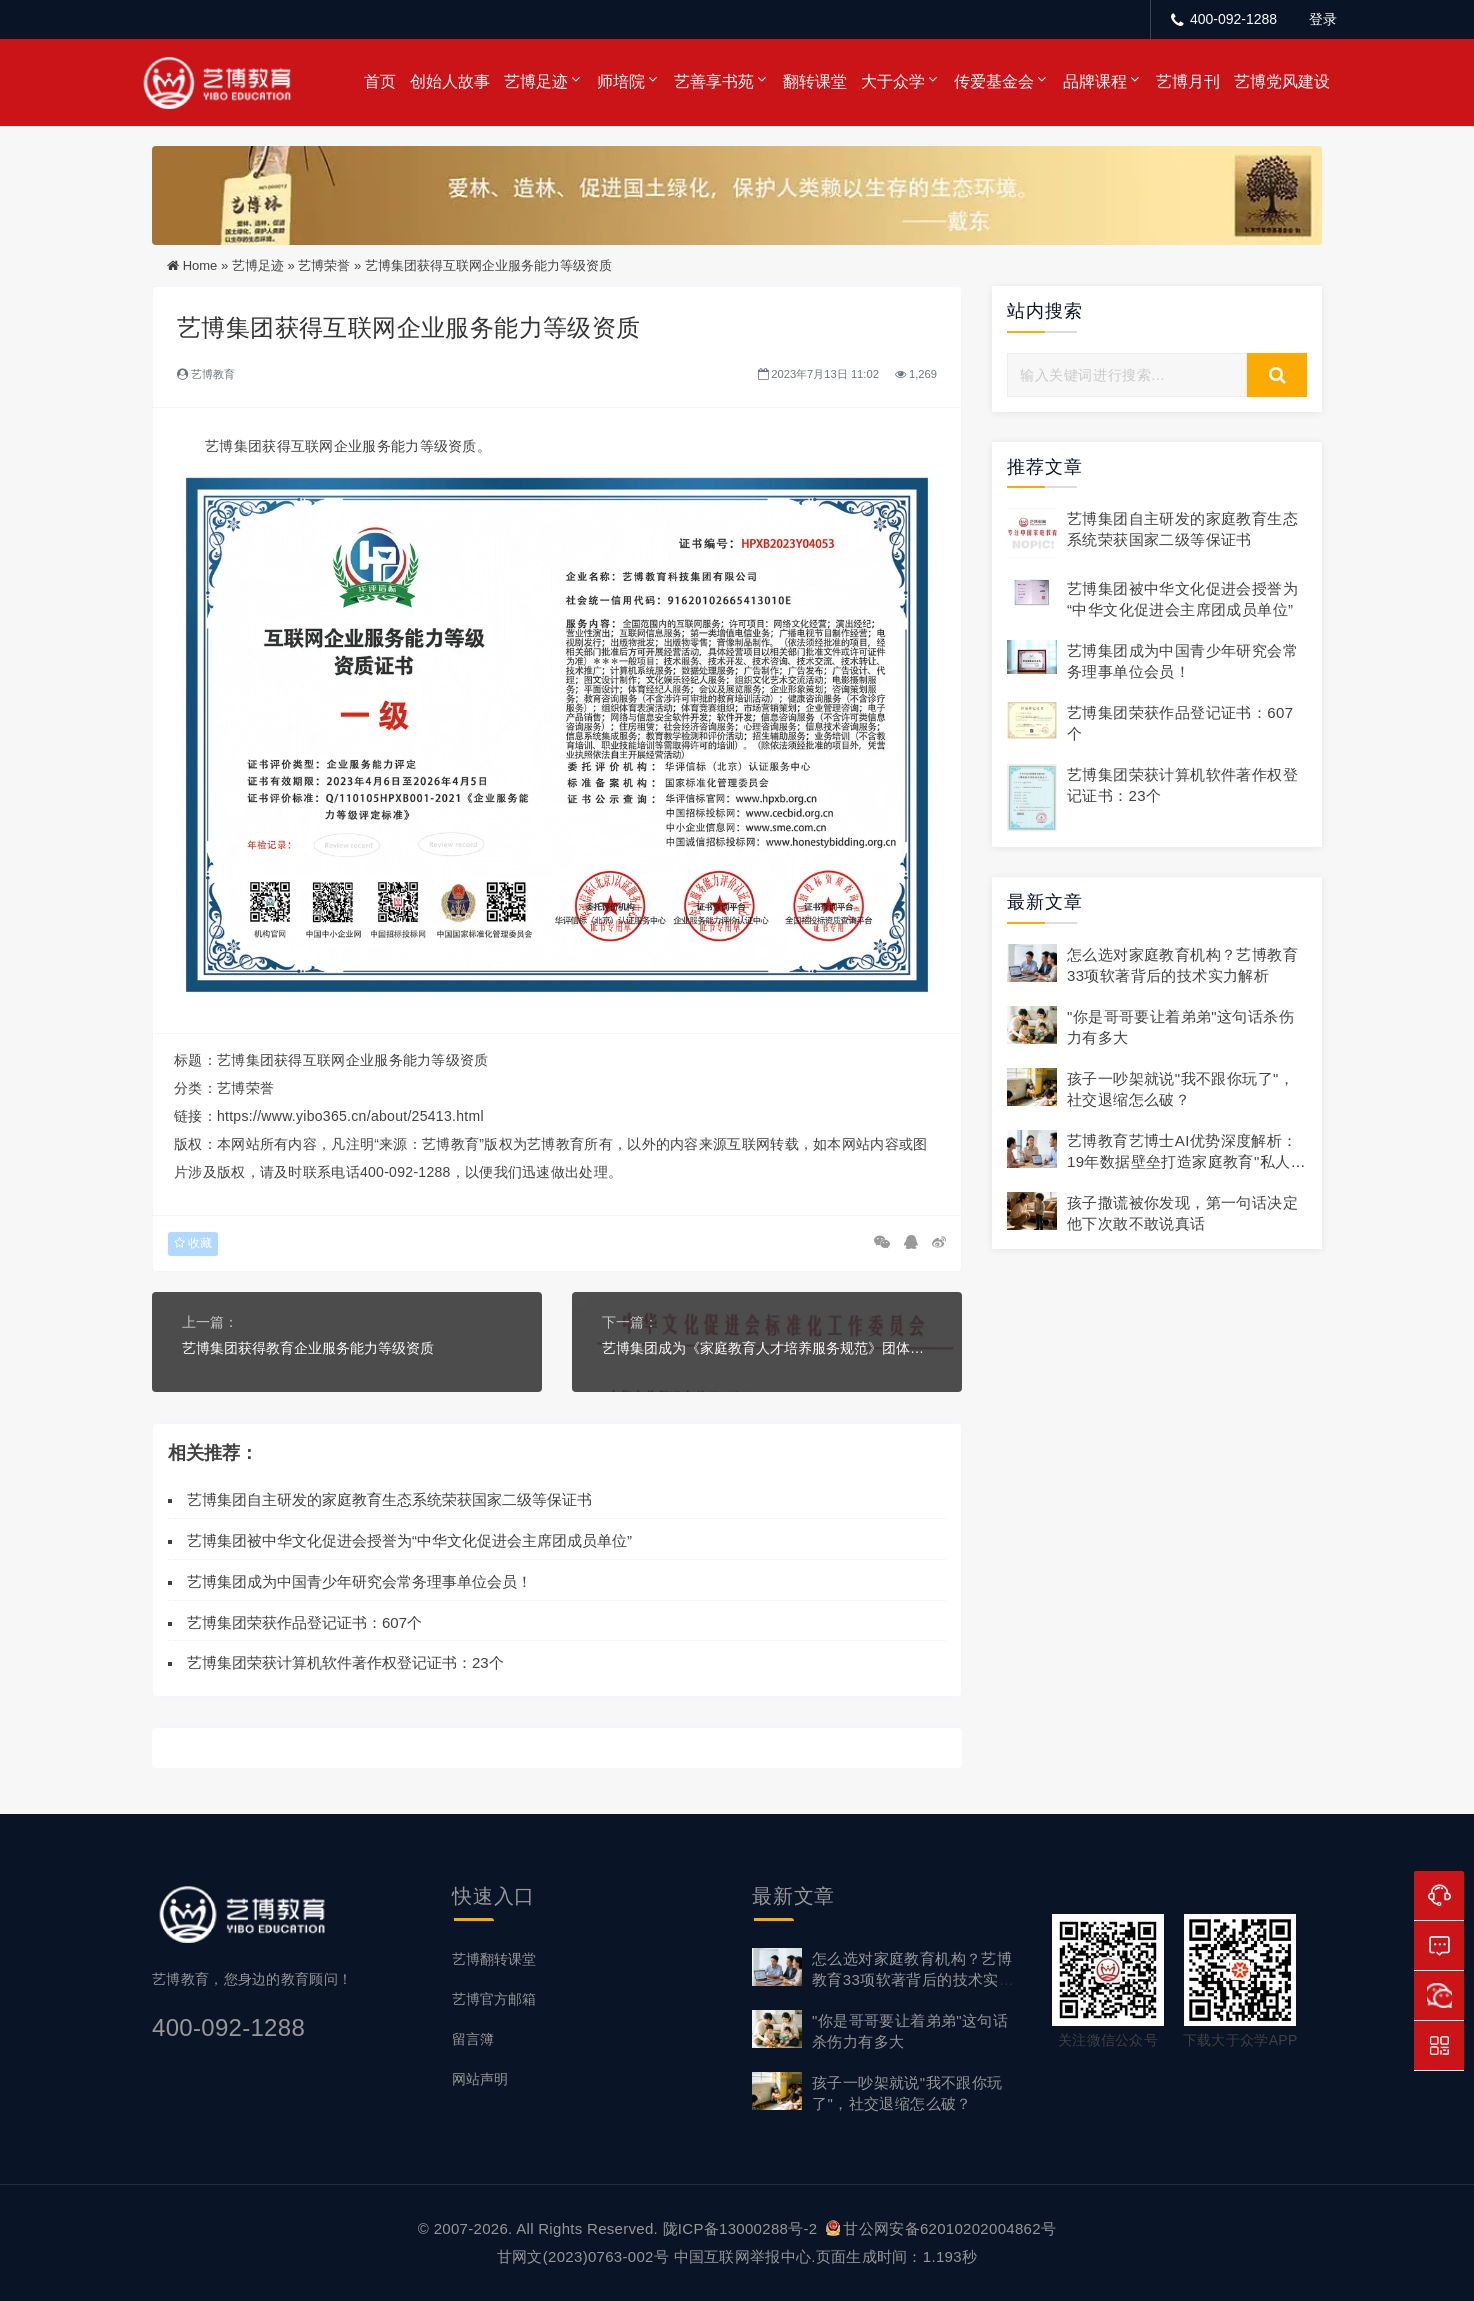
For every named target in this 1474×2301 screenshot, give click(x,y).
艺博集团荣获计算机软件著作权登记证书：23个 (345, 1662)
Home (200, 265)
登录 (1323, 19)
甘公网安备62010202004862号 (941, 2228)
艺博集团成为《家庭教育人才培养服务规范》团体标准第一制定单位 (767, 1348)
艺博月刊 (1188, 81)
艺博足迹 (536, 81)
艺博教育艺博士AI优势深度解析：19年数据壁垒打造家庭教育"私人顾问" (1186, 1161)
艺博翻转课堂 (494, 1959)
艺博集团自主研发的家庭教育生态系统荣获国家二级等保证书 (389, 1499)
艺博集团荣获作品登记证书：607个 (304, 1622)
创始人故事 (450, 81)
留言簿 (473, 2039)
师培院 (621, 81)
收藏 (193, 1243)
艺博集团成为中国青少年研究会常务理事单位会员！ (359, 1581)
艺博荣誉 (324, 265)
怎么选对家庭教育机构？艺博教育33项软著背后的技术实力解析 (913, 1979)
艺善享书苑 (714, 81)
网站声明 (480, 2079)
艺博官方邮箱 (494, 1999)
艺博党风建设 (1282, 81)
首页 (380, 81)
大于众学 (893, 81)
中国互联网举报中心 (743, 2256)
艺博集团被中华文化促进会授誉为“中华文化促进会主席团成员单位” (409, 1540)
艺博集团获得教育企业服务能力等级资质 (308, 1348)
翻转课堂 (815, 81)
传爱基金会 (994, 81)
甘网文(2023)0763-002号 (583, 2256)
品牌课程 (1095, 81)
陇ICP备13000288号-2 (742, 2228)
